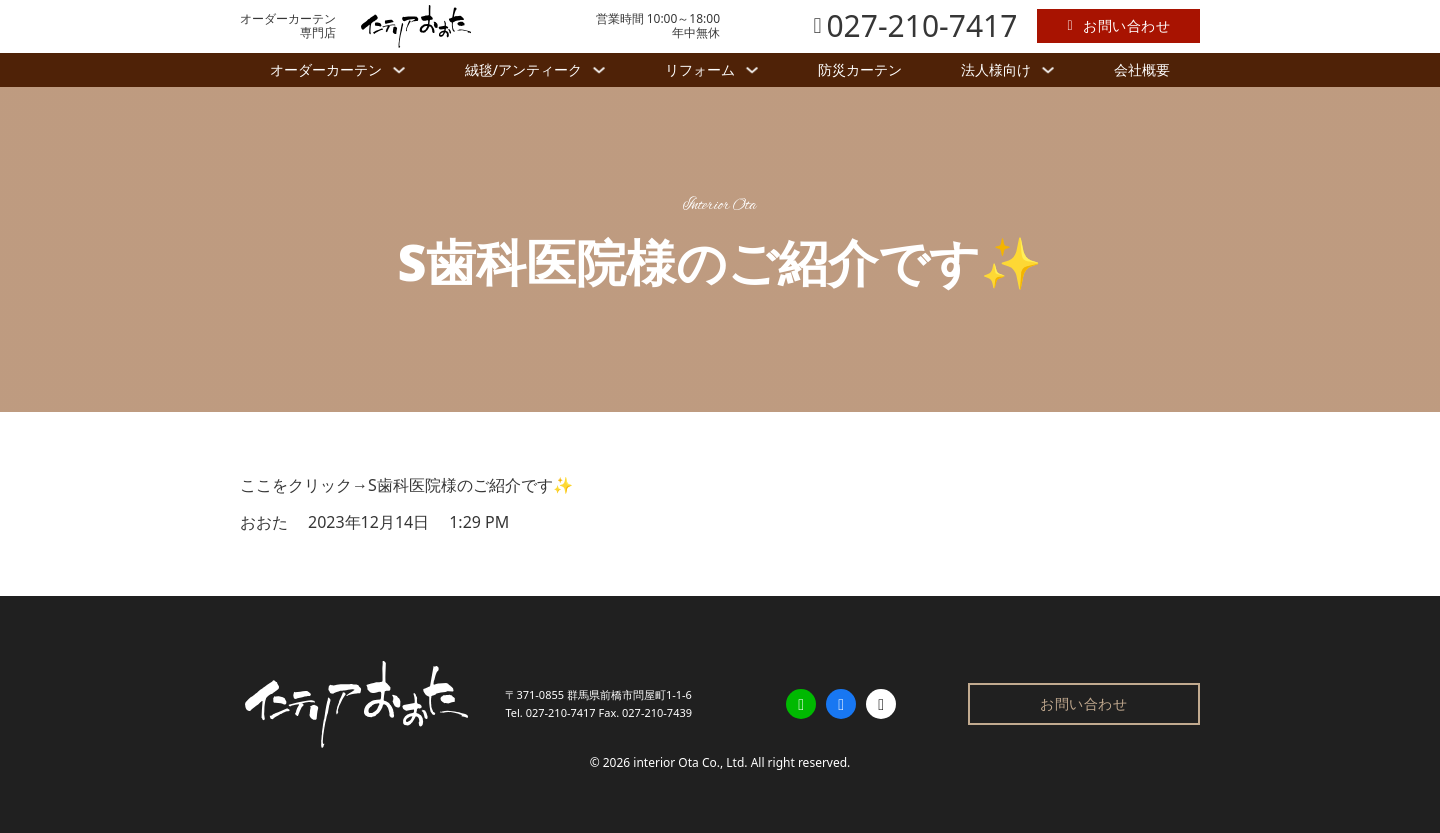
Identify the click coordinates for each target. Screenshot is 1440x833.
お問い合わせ (1118, 25)
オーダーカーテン (326, 69)
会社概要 (1142, 69)
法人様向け (996, 69)
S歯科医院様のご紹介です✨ (470, 485)
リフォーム (700, 69)
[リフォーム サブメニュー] (752, 70)
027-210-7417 (561, 712)
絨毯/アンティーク (523, 69)
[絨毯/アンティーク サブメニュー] (599, 70)
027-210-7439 (657, 712)
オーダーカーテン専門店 (288, 26)
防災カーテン (860, 69)
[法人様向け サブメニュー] (1048, 70)
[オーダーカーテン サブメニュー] (399, 70)
